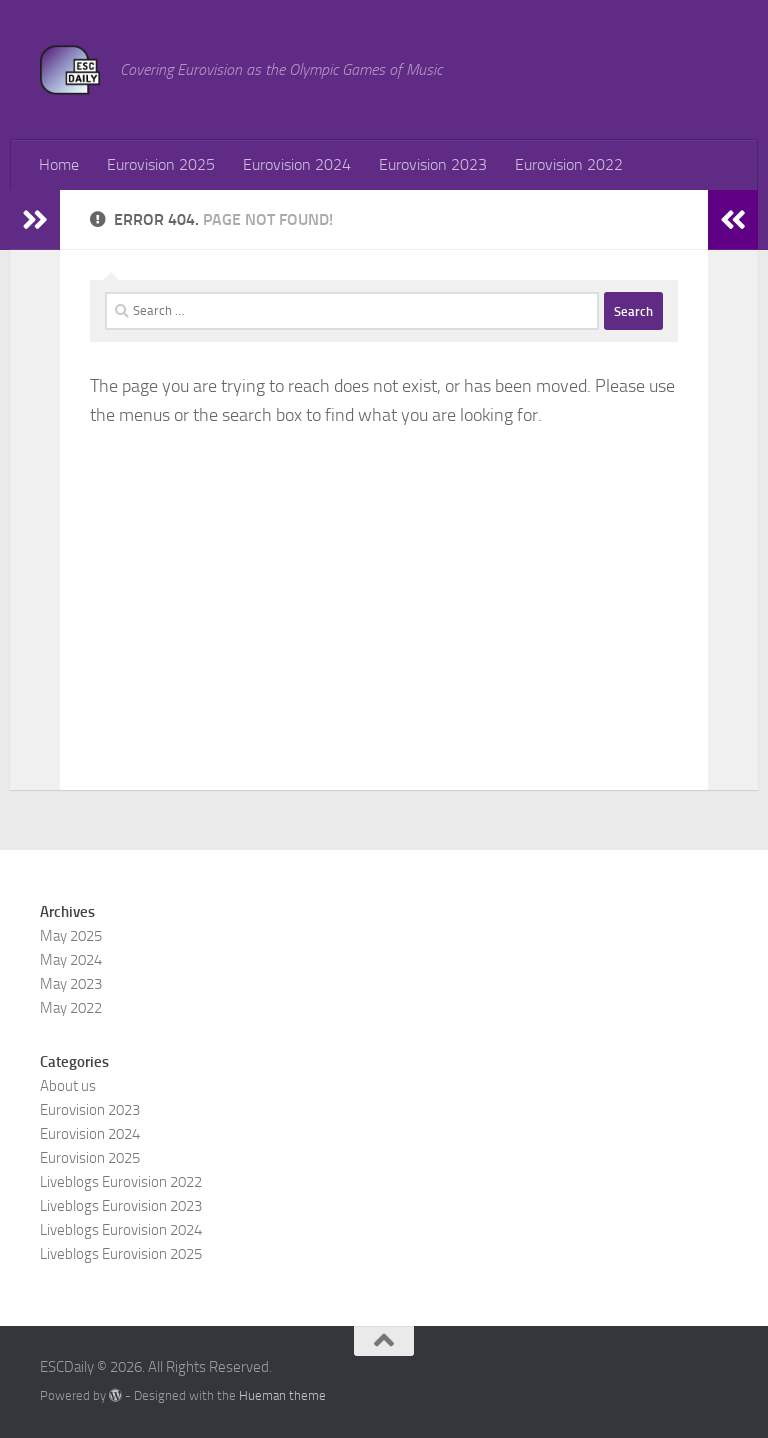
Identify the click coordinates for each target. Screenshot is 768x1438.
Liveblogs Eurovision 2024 (121, 1230)
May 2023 (71, 984)
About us (68, 1086)
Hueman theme (282, 1395)
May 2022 (71, 1008)
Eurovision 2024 (297, 164)
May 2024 (71, 960)
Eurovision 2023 (433, 164)
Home (59, 164)
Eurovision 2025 (161, 164)
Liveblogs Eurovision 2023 (121, 1206)
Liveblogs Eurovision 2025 (121, 1254)
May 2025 (71, 936)
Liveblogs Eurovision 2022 (121, 1182)
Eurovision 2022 (569, 164)
